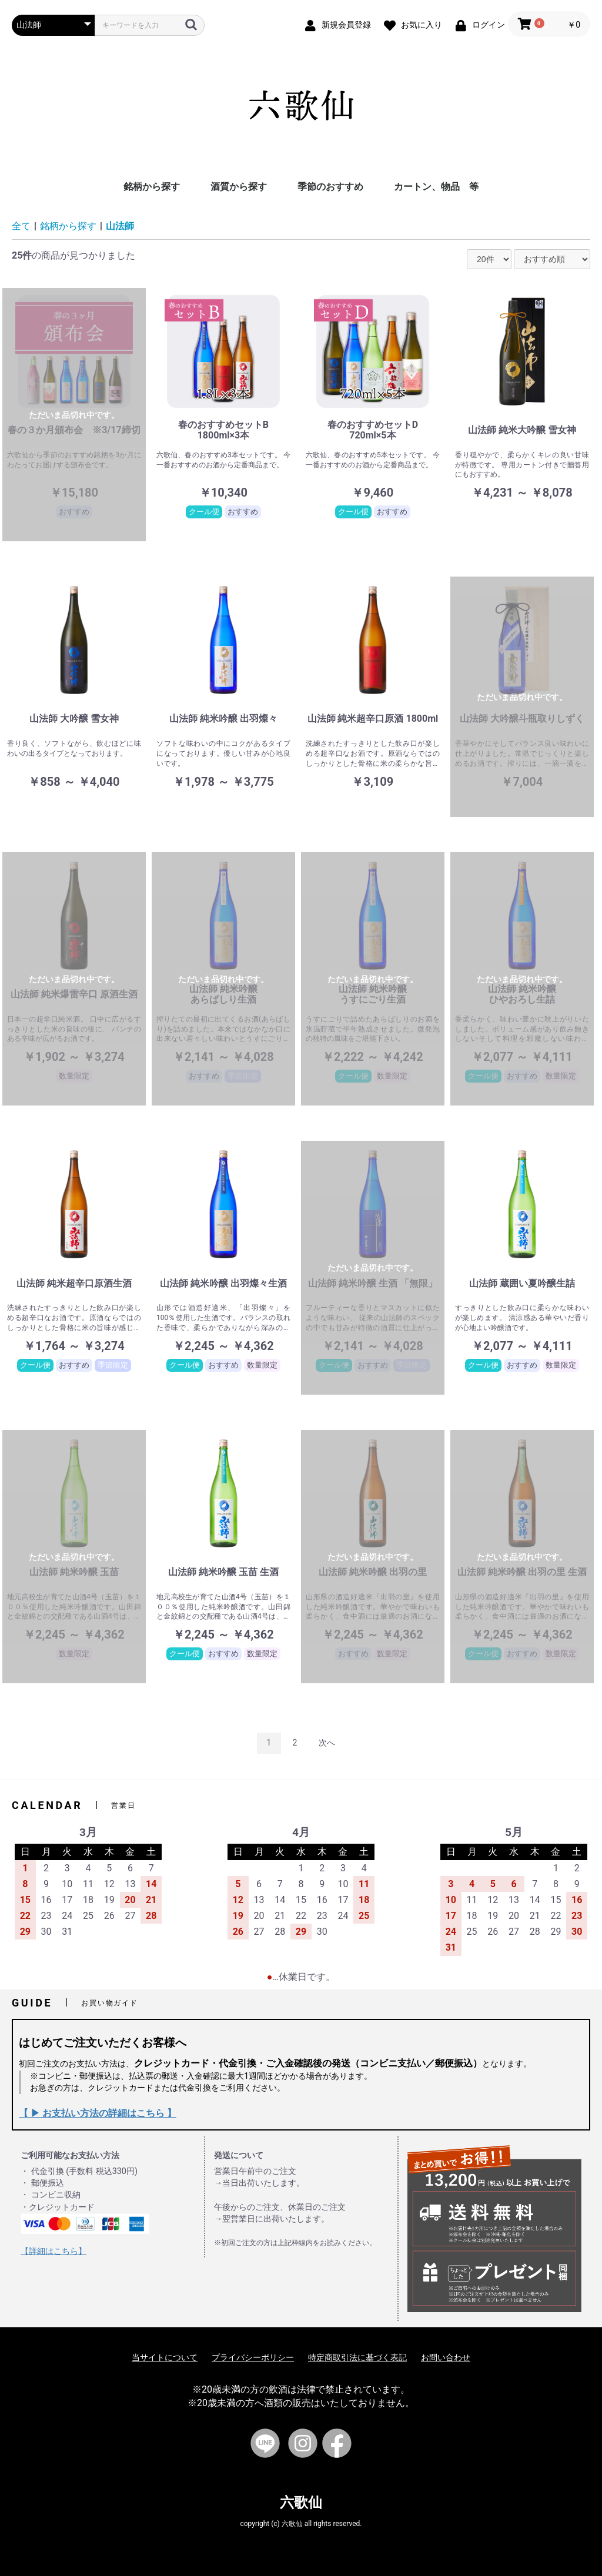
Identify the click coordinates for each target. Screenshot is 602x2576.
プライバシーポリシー (253, 2357)
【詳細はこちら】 (53, 2251)
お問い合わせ (445, 2357)
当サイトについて (165, 2357)
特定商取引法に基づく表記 (357, 2357)
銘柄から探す (151, 186)
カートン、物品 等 (436, 186)
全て (21, 226)
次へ (327, 1742)
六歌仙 (301, 2502)
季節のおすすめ (330, 186)
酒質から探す (238, 186)
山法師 (120, 226)
